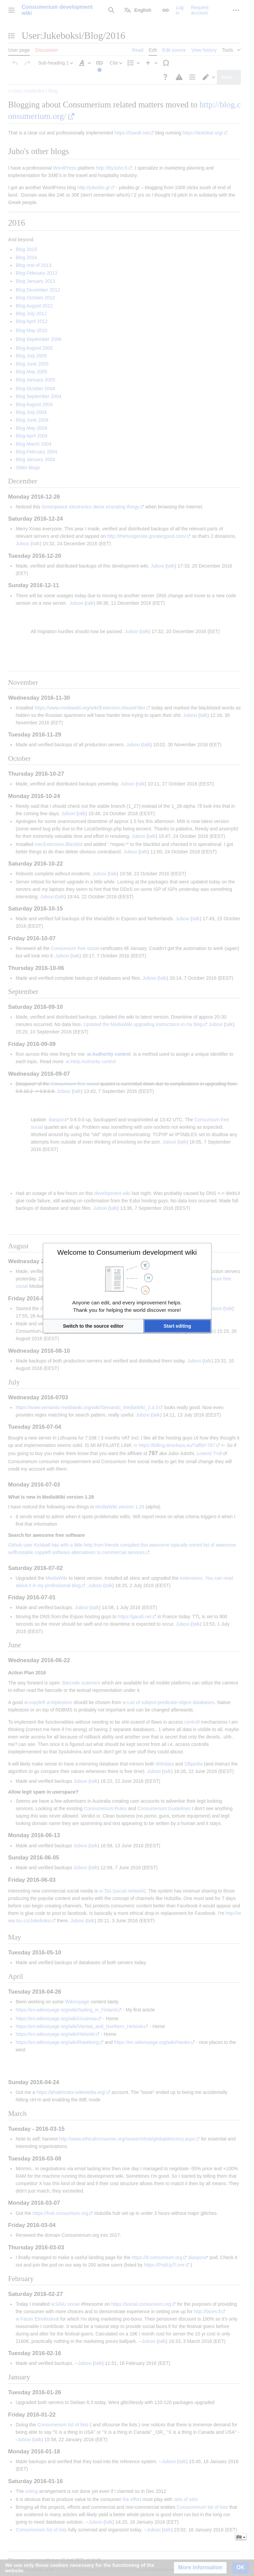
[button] (93, 1326)
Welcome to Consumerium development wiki (127, 1252)
